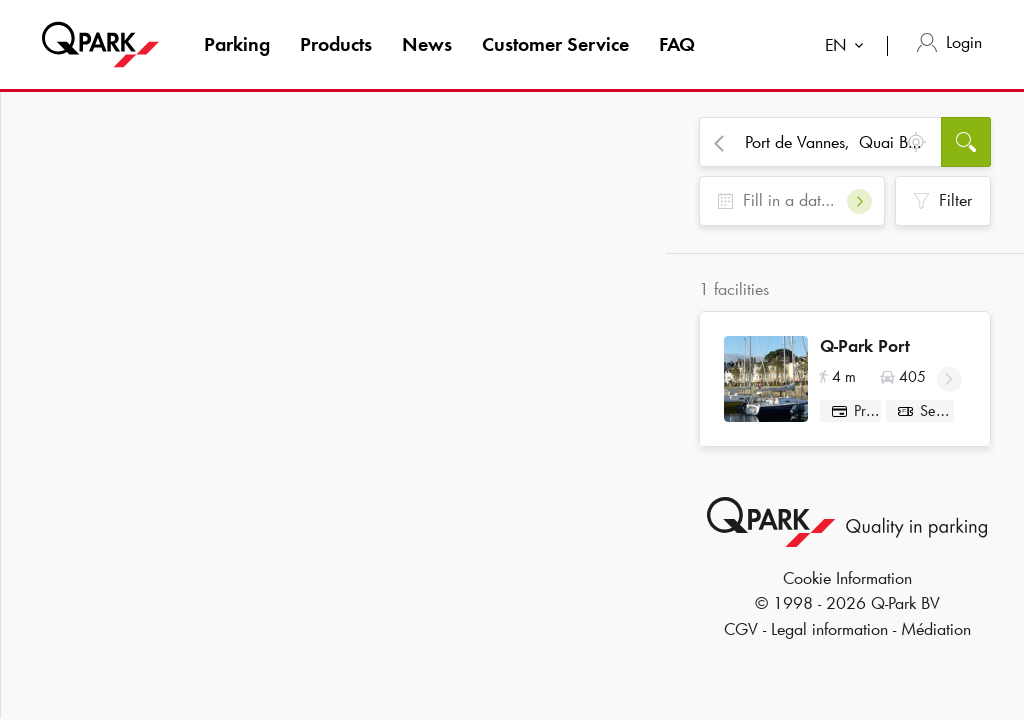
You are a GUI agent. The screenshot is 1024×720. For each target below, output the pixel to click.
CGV (741, 636)
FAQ (677, 44)
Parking (237, 44)
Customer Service (555, 44)
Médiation (936, 636)
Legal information (829, 636)
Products (336, 44)
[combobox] (848, 47)
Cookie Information (847, 585)
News (427, 44)
